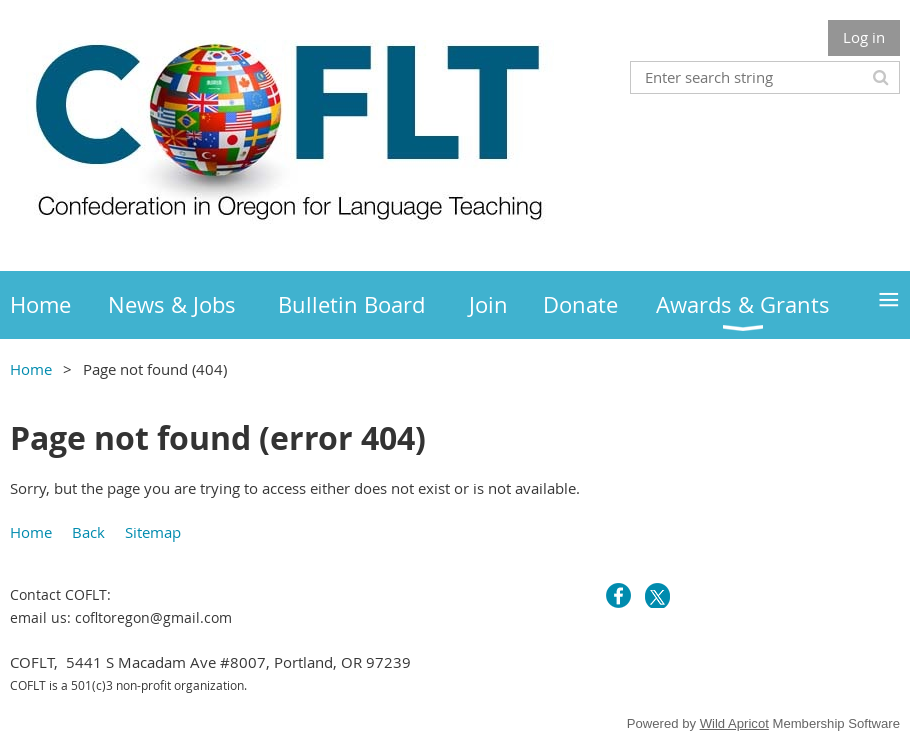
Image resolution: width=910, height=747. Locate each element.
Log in (864, 37)
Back (88, 532)
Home (31, 369)
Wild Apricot (734, 723)
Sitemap (153, 532)
